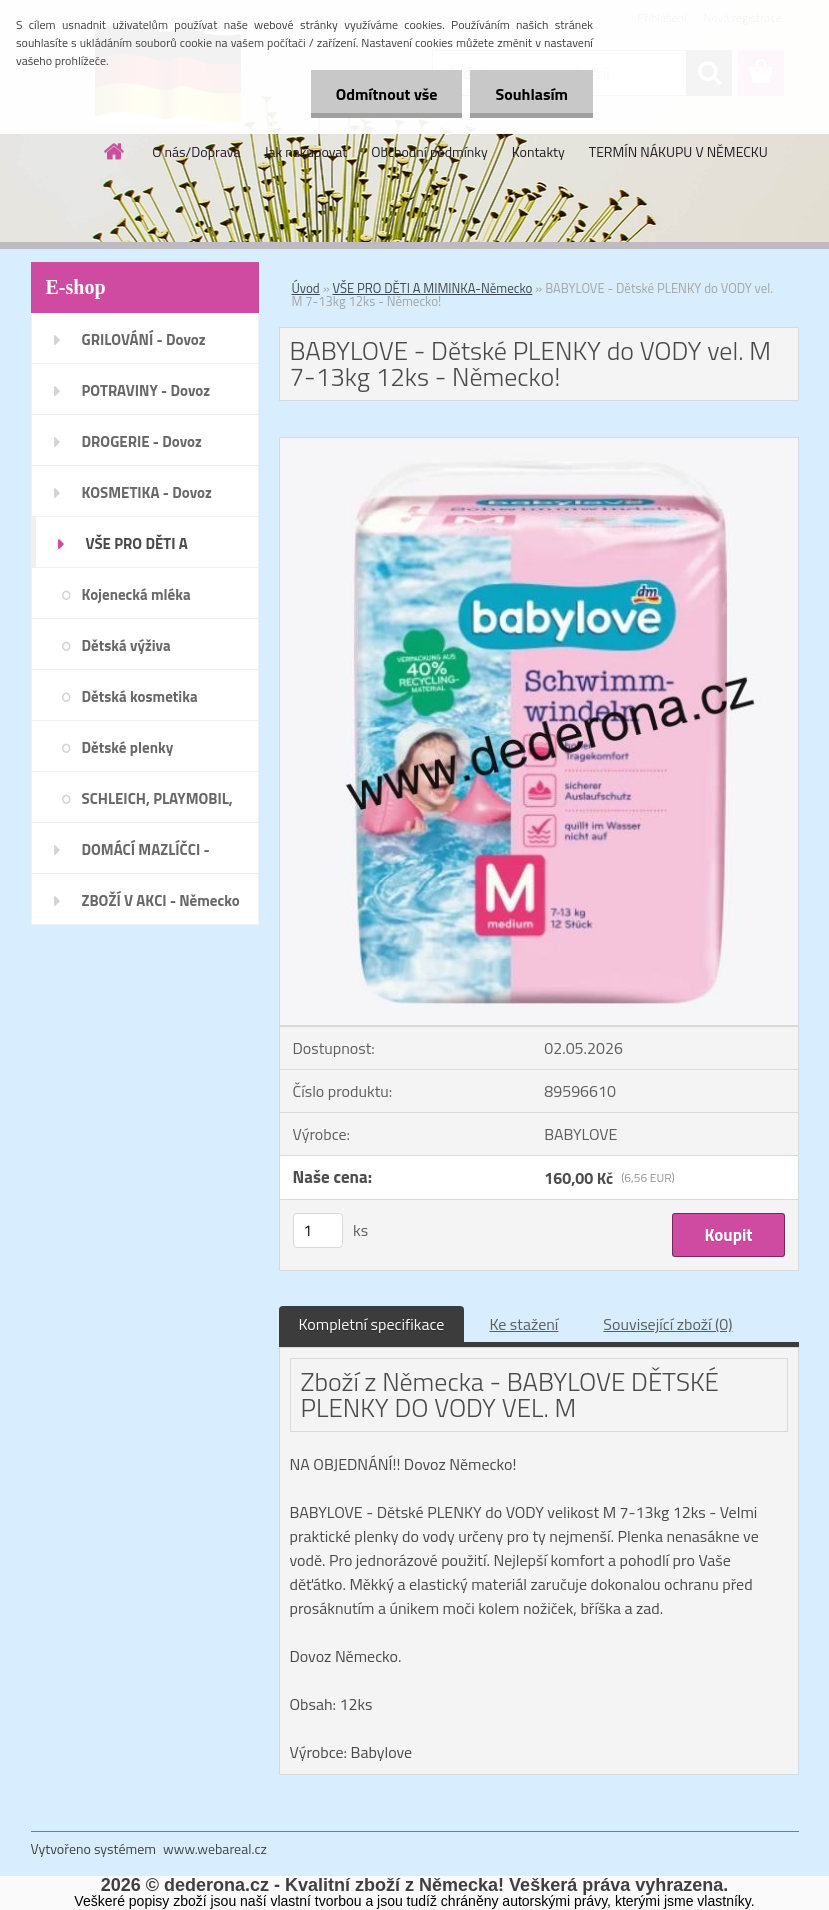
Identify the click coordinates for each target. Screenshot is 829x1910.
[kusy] (318, 1230)
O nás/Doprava (196, 151)
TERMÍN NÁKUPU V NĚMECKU (678, 151)
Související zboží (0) (667, 1324)
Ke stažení (523, 1324)
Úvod (306, 288)
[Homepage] (115, 151)
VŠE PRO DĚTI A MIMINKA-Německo (433, 288)
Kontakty (538, 151)
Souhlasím (531, 94)
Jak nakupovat (305, 151)
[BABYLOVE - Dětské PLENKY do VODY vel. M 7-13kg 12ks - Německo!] (539, 446)
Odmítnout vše (387, 94)
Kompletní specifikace (372, 1324)
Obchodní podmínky (429, 151)
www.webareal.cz (215, 1848)
